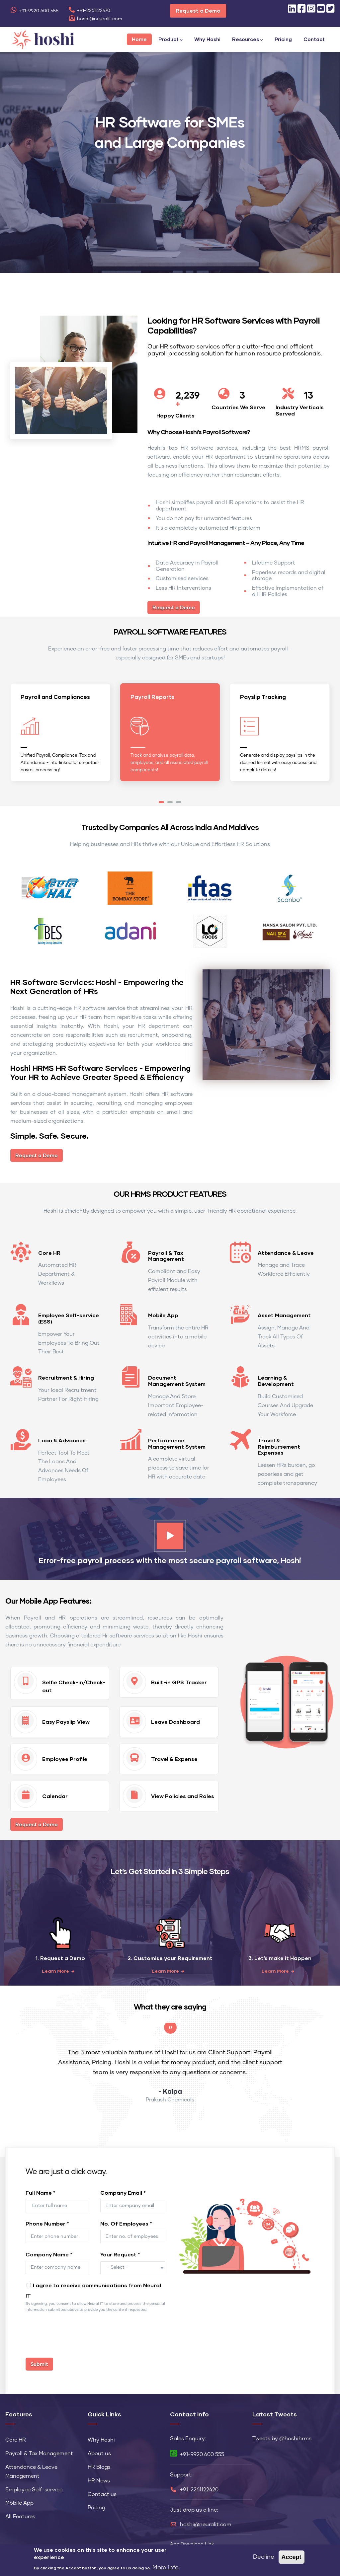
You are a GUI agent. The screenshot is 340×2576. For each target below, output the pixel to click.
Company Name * (49, 2252)
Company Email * (123, 2190)
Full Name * (40, 2190)
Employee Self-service (33, 2487)
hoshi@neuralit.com (95, 19)
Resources (247, 39)
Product (170, 39)
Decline (263, 2557)
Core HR (49, 1250)
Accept (291, 2557)
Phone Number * (47, 2221)
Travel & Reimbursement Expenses (279, 1444)
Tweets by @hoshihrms (281, 2436)
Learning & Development (276, 1378)
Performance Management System (177, 1441)
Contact (314, 39)
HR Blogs (99, 2465)
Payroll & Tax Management (166, 1253)
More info (165, 2568)
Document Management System (177, 1378)
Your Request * (120, 2252)
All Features (20, 2514)
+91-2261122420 (199, 2487)
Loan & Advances (62, 1438)
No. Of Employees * (126, 2221)
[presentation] (76, 2337)
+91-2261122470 (89, 10)
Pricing (283, 39)
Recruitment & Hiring (66, 1375)
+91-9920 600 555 (34, 11)
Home (139, 39)
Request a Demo (198, 10)
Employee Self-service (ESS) (68, 1316)
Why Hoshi (207, 39)
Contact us (102, 2492)
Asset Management (284, 1313)
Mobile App (163, 1313)
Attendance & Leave (286, 1250)
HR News (99, 2478)
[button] (161, 800)
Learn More (55, 1969)
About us (99, 2451)
